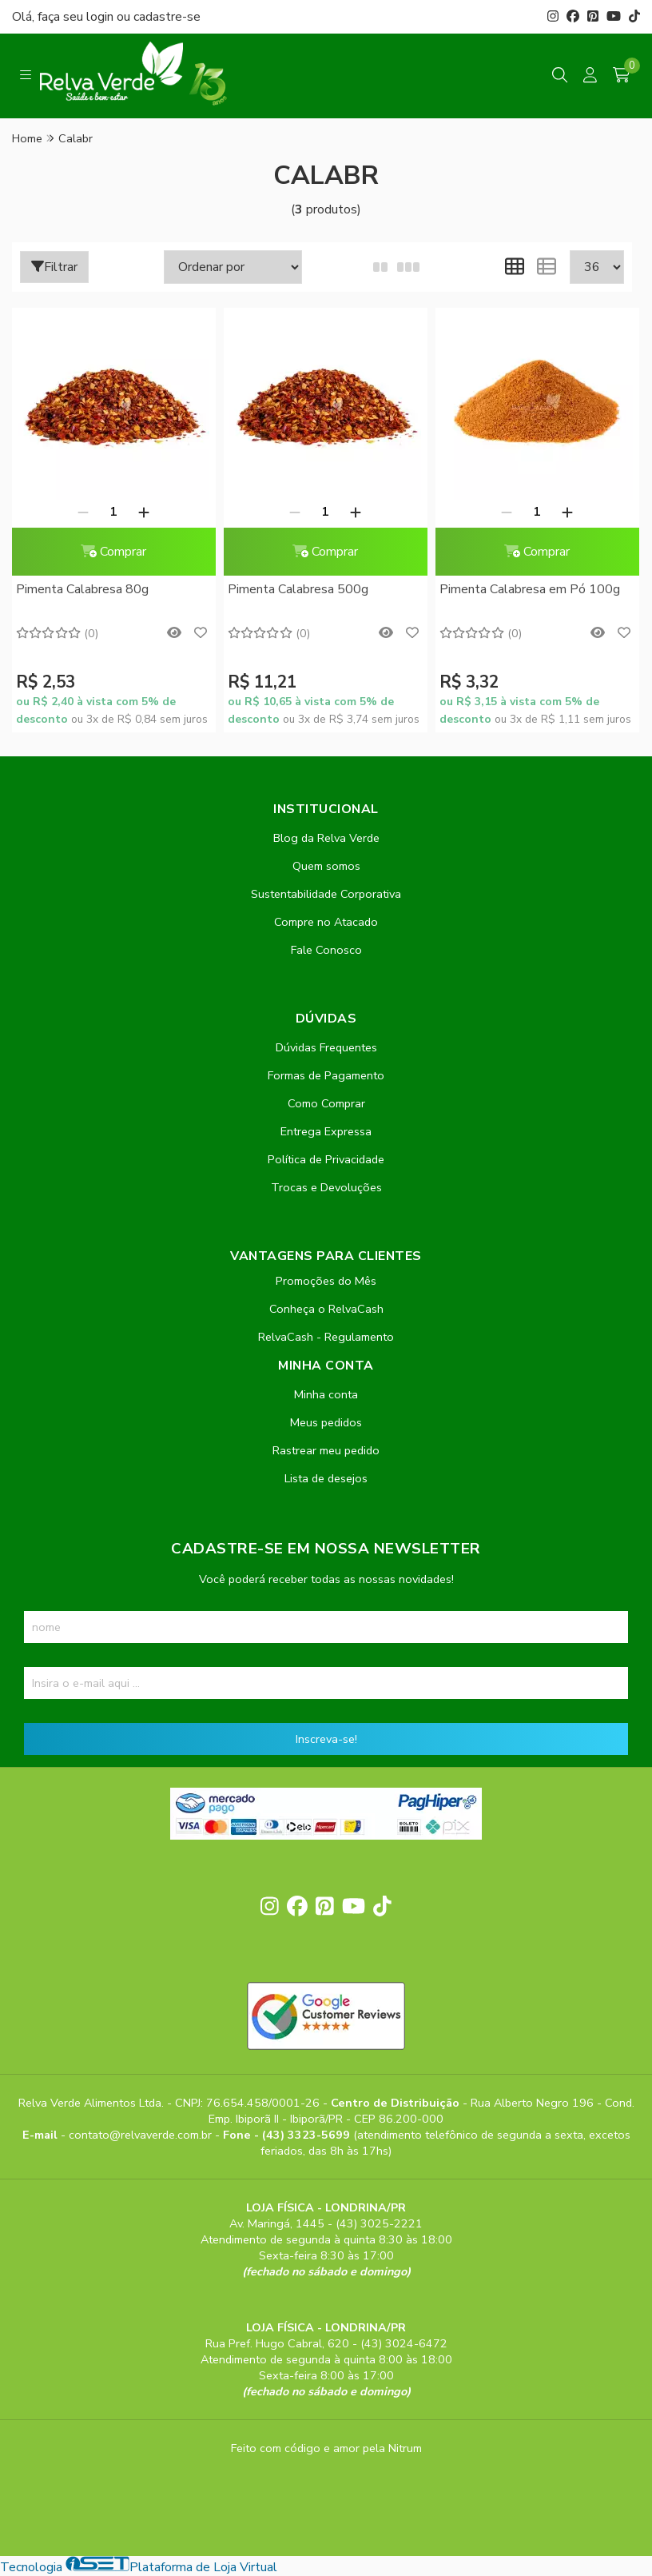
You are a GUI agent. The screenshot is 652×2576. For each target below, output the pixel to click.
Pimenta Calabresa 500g (295, 589)
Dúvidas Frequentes (326, 1047)
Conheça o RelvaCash (326, 1309)
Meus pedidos (326, 1422)
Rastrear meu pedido (326, 1450)
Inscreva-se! (326, 1739)
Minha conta (326, 1394)
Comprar (112, 551)
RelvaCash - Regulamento (326, 1337)
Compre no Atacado (326, 922)
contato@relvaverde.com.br (142, 2135)
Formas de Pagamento (326, 1075)
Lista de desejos (326, 1478)
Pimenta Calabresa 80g (82, 589)
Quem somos (326, 866)
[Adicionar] (143, 512)
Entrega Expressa (326, 1131)
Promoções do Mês (326, 1281)
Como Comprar (326, 1103)
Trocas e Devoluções (326, 1187)
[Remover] (82, 512)
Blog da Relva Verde (326, 838)
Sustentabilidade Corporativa (326, 894)
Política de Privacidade (326, 1159)
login (101, 17)
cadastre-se (167, 17)
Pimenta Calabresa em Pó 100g (525, 589)
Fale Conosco (326, 950)
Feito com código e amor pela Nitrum (326, 2448)
